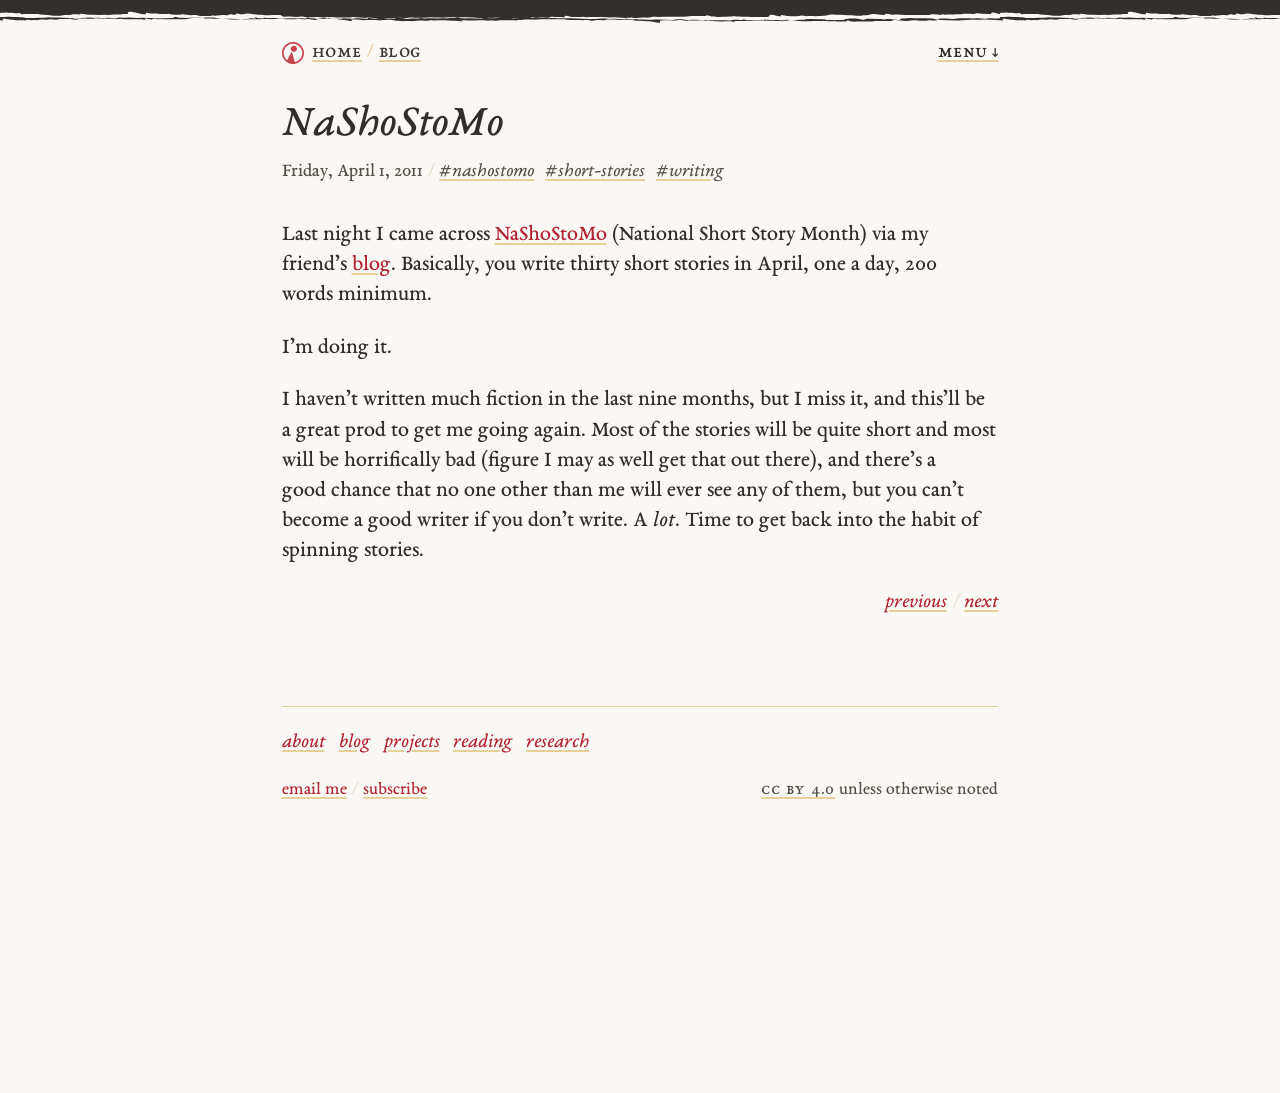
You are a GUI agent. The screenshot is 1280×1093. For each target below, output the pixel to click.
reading (482, 742)
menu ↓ (968, 52)
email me (314, 790)
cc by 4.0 (798, 790)
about (303, 742)
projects (412, 742)
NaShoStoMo (551, 235)
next (981, 602)
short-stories (595, 171)
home (337, 52)
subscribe (395, 790)
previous (916, 602)
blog (371, 265)
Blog (400, 52)
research (557, 742)
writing (689, 171)
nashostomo (486, 171)
